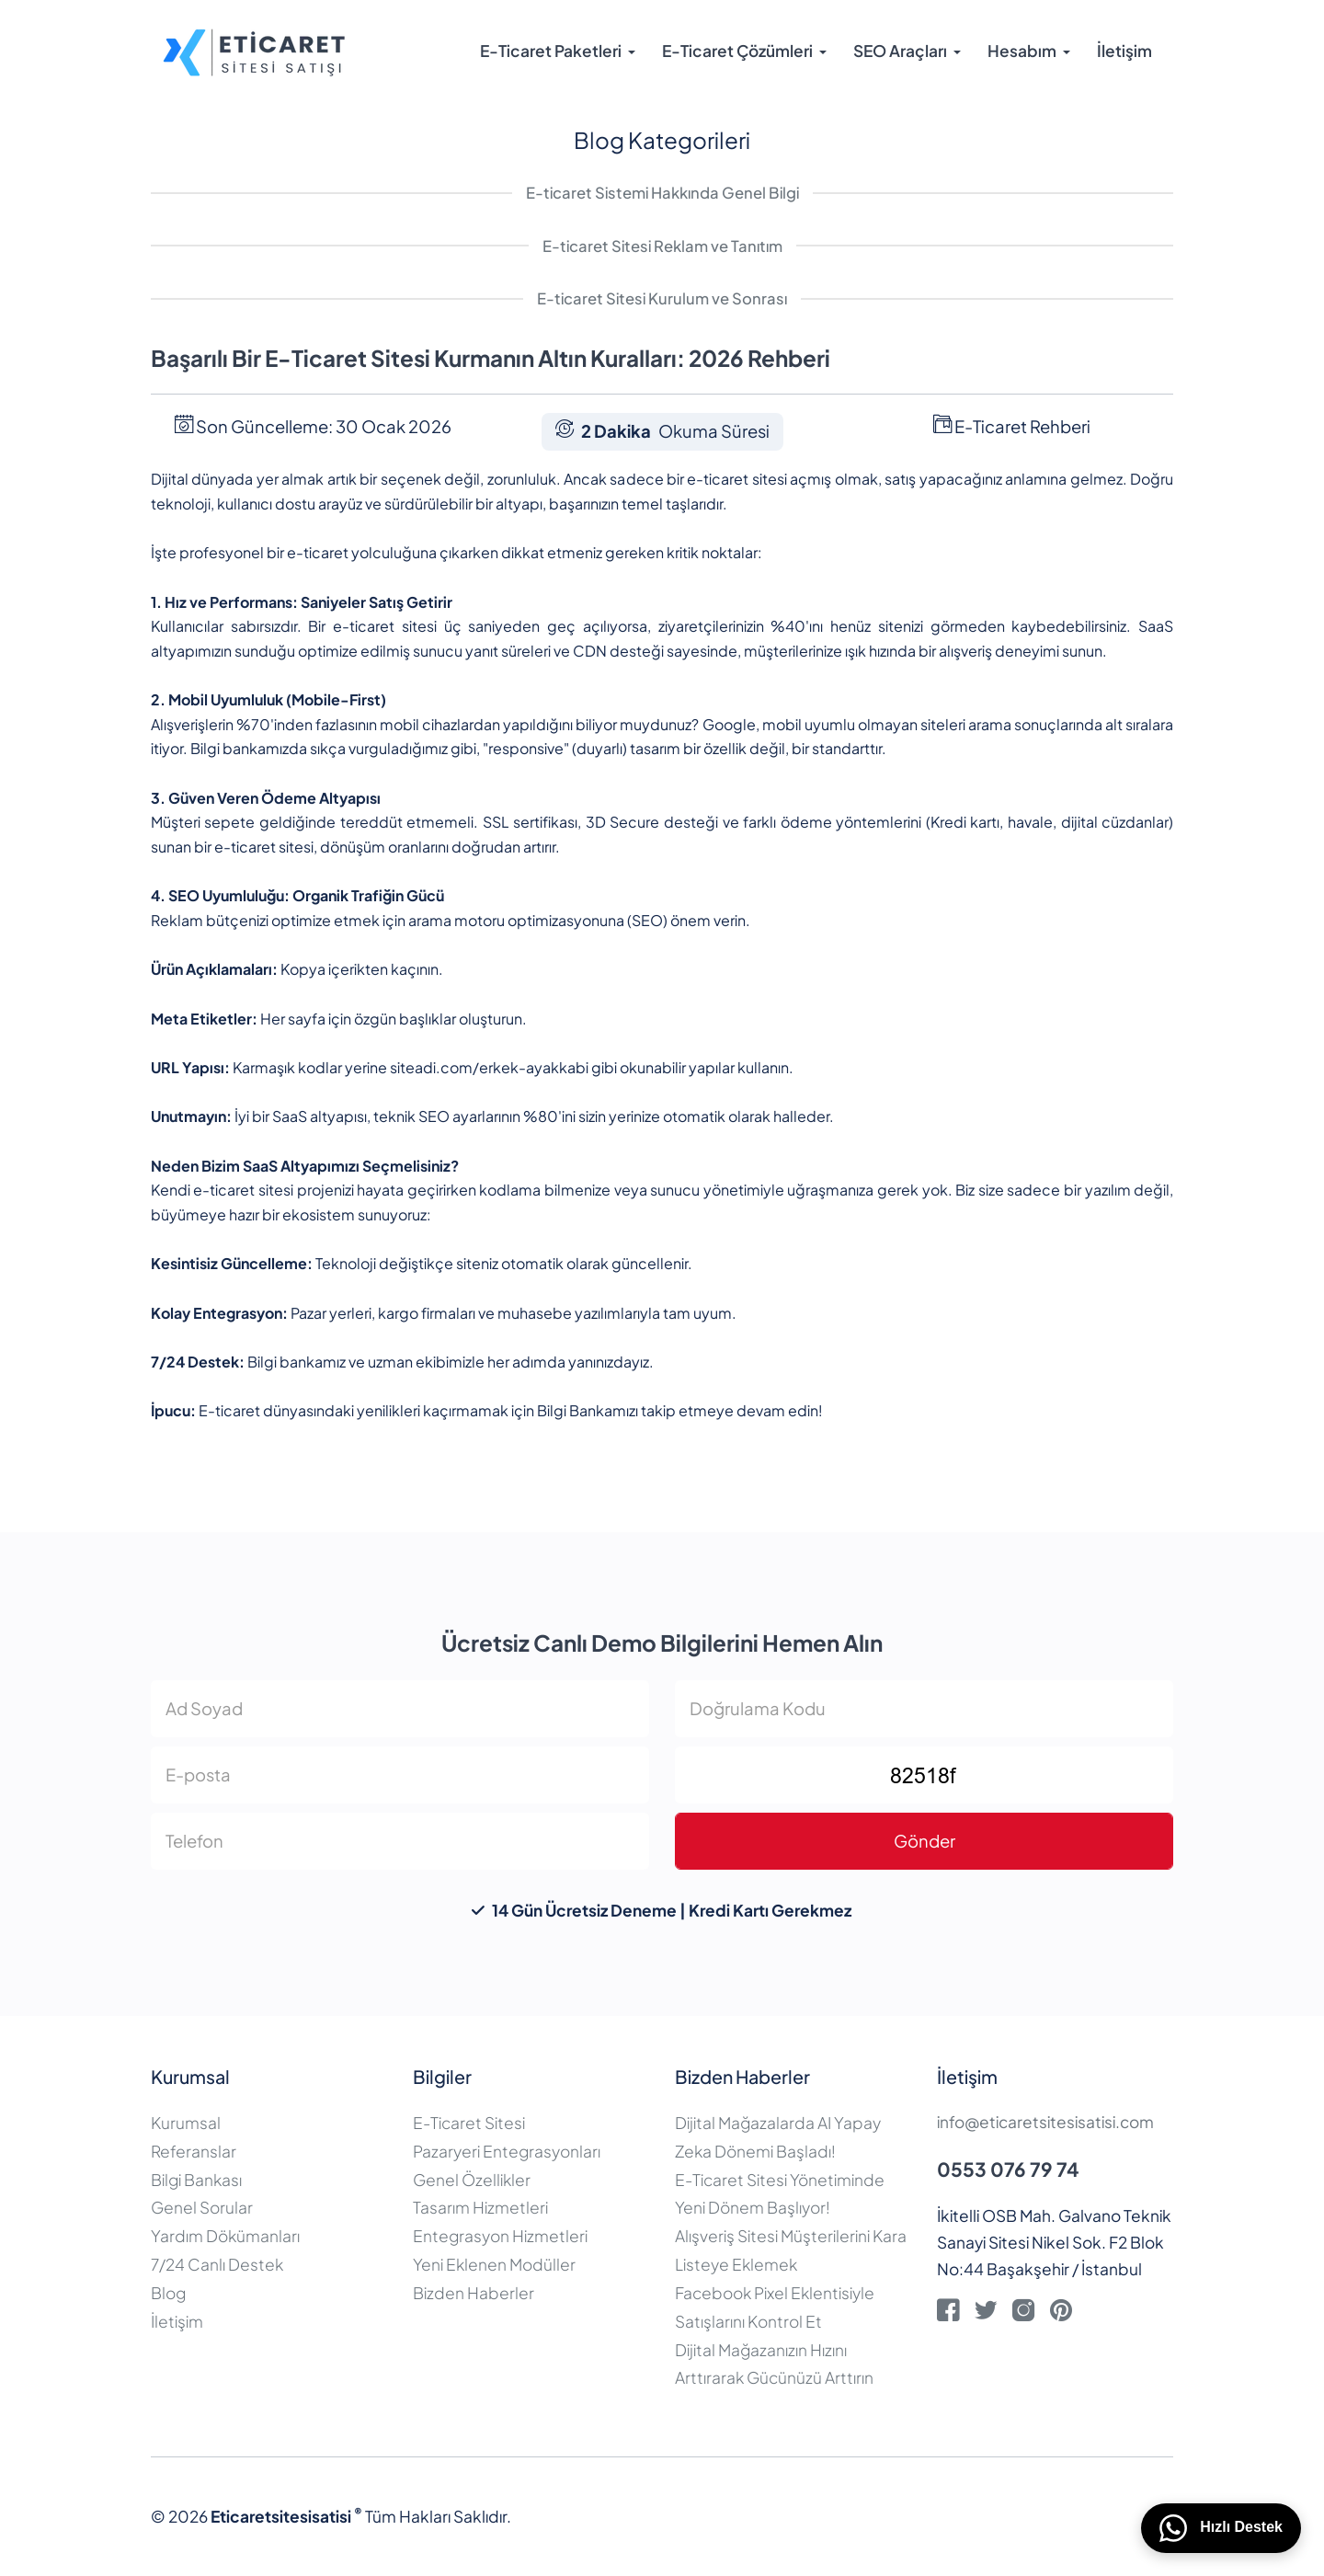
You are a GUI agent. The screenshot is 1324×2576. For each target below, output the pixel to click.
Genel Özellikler (472, 2180)
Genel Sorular (202, 2207)
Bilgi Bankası (196, 2180)
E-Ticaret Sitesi (469, 2122)
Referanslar (193, 2151)
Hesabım (1021, 50)
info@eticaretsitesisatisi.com (1045, 2122)
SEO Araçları (900, 50)
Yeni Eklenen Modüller (494, 2264)
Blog (168, 2293)
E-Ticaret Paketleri (551, 50)
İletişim (1124, 50)
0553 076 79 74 (1008, 2169)
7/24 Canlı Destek (217, 2264)
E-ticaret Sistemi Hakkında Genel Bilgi (662, 192)
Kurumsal (186, 2122)
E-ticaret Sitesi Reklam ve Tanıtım (662, 246)
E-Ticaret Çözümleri (737, 50)
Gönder (924, 1840)
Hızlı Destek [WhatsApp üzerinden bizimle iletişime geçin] (1221, 2528)
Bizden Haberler (473, 2293)
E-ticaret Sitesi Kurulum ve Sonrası (662, 298)
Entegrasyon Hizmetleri (500, 2236)
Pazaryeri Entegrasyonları (506, 2151)
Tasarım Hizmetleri (480, 2207)
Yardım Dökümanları (225, 2236)
